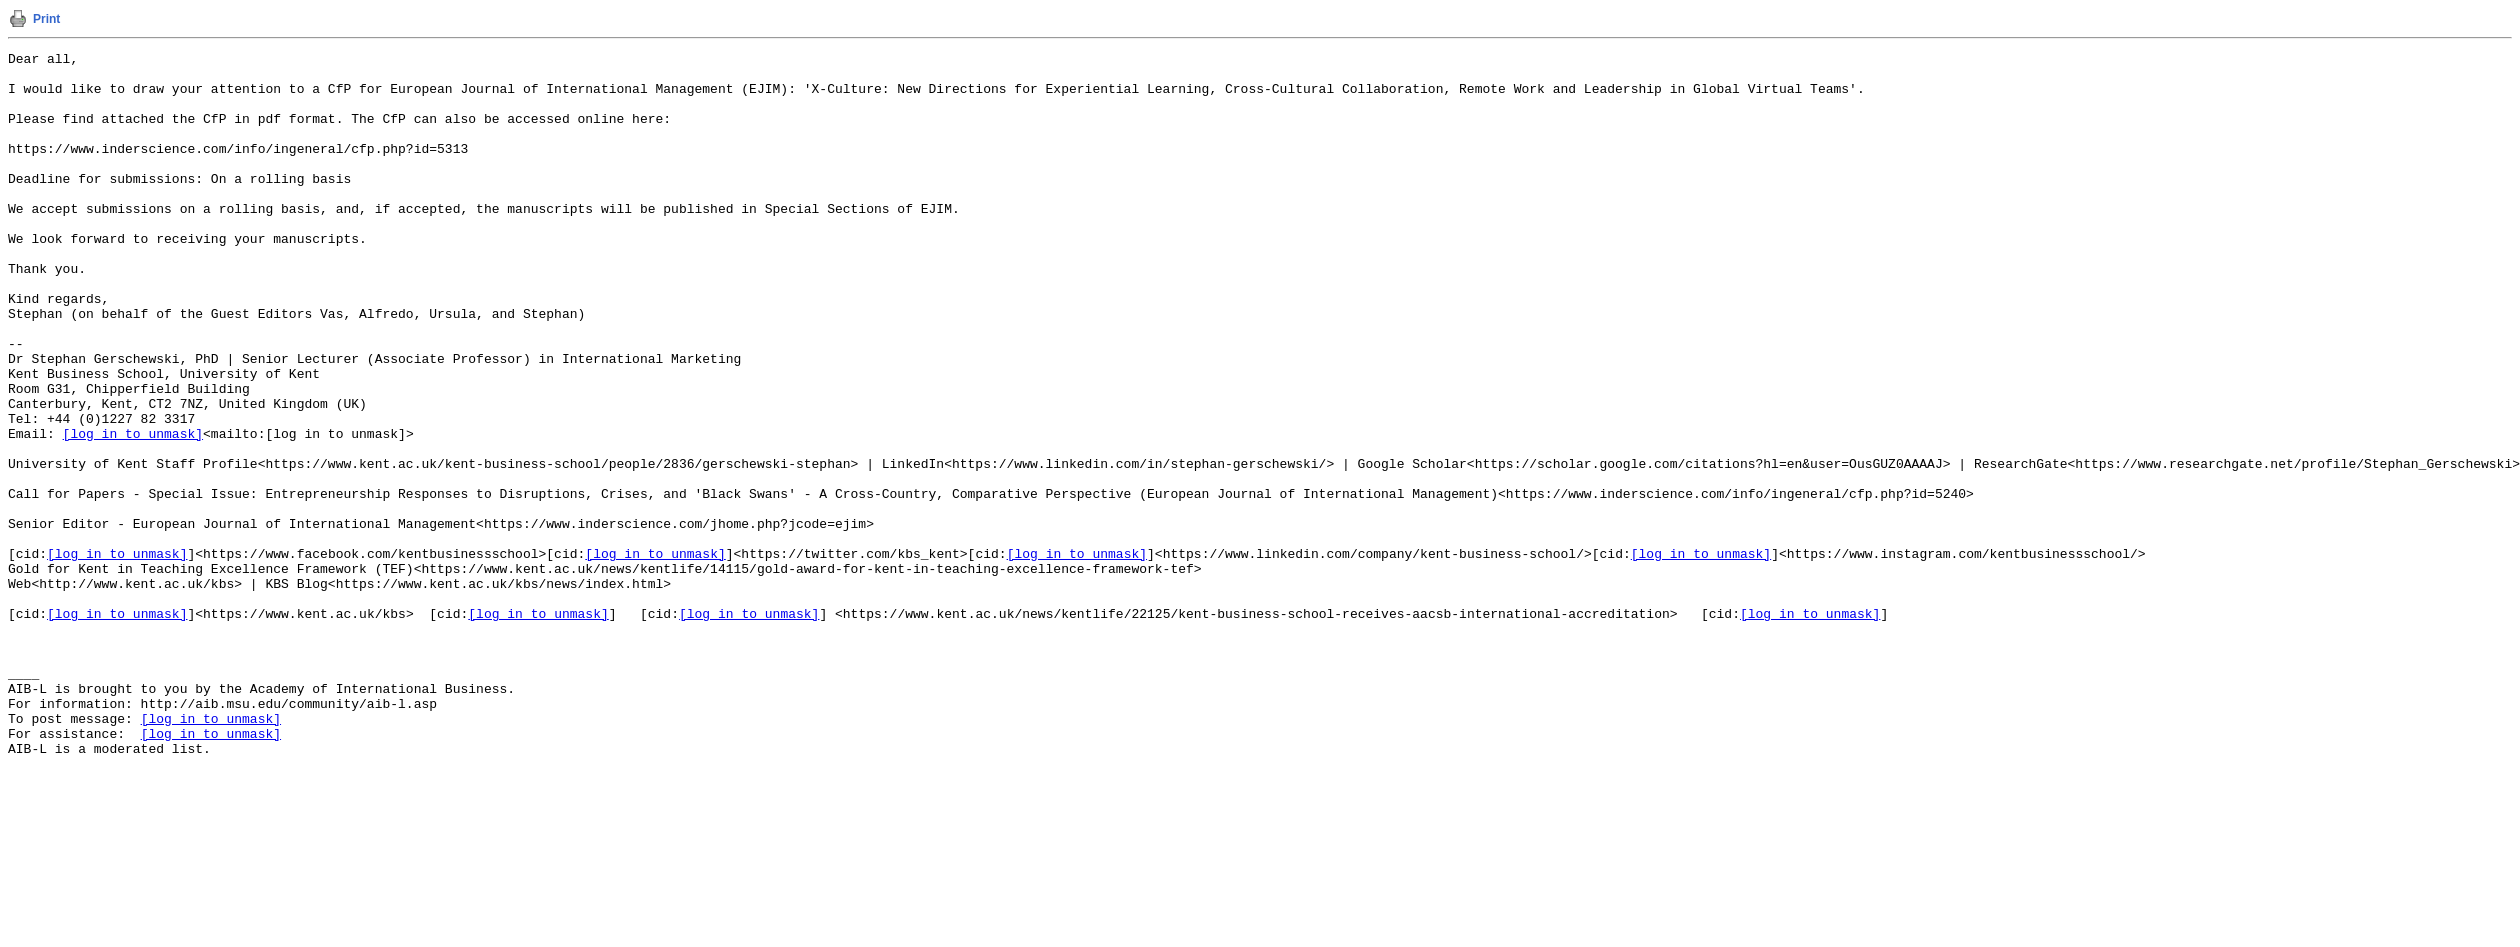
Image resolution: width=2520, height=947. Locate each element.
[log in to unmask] (133, 511)
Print (46, 19)
